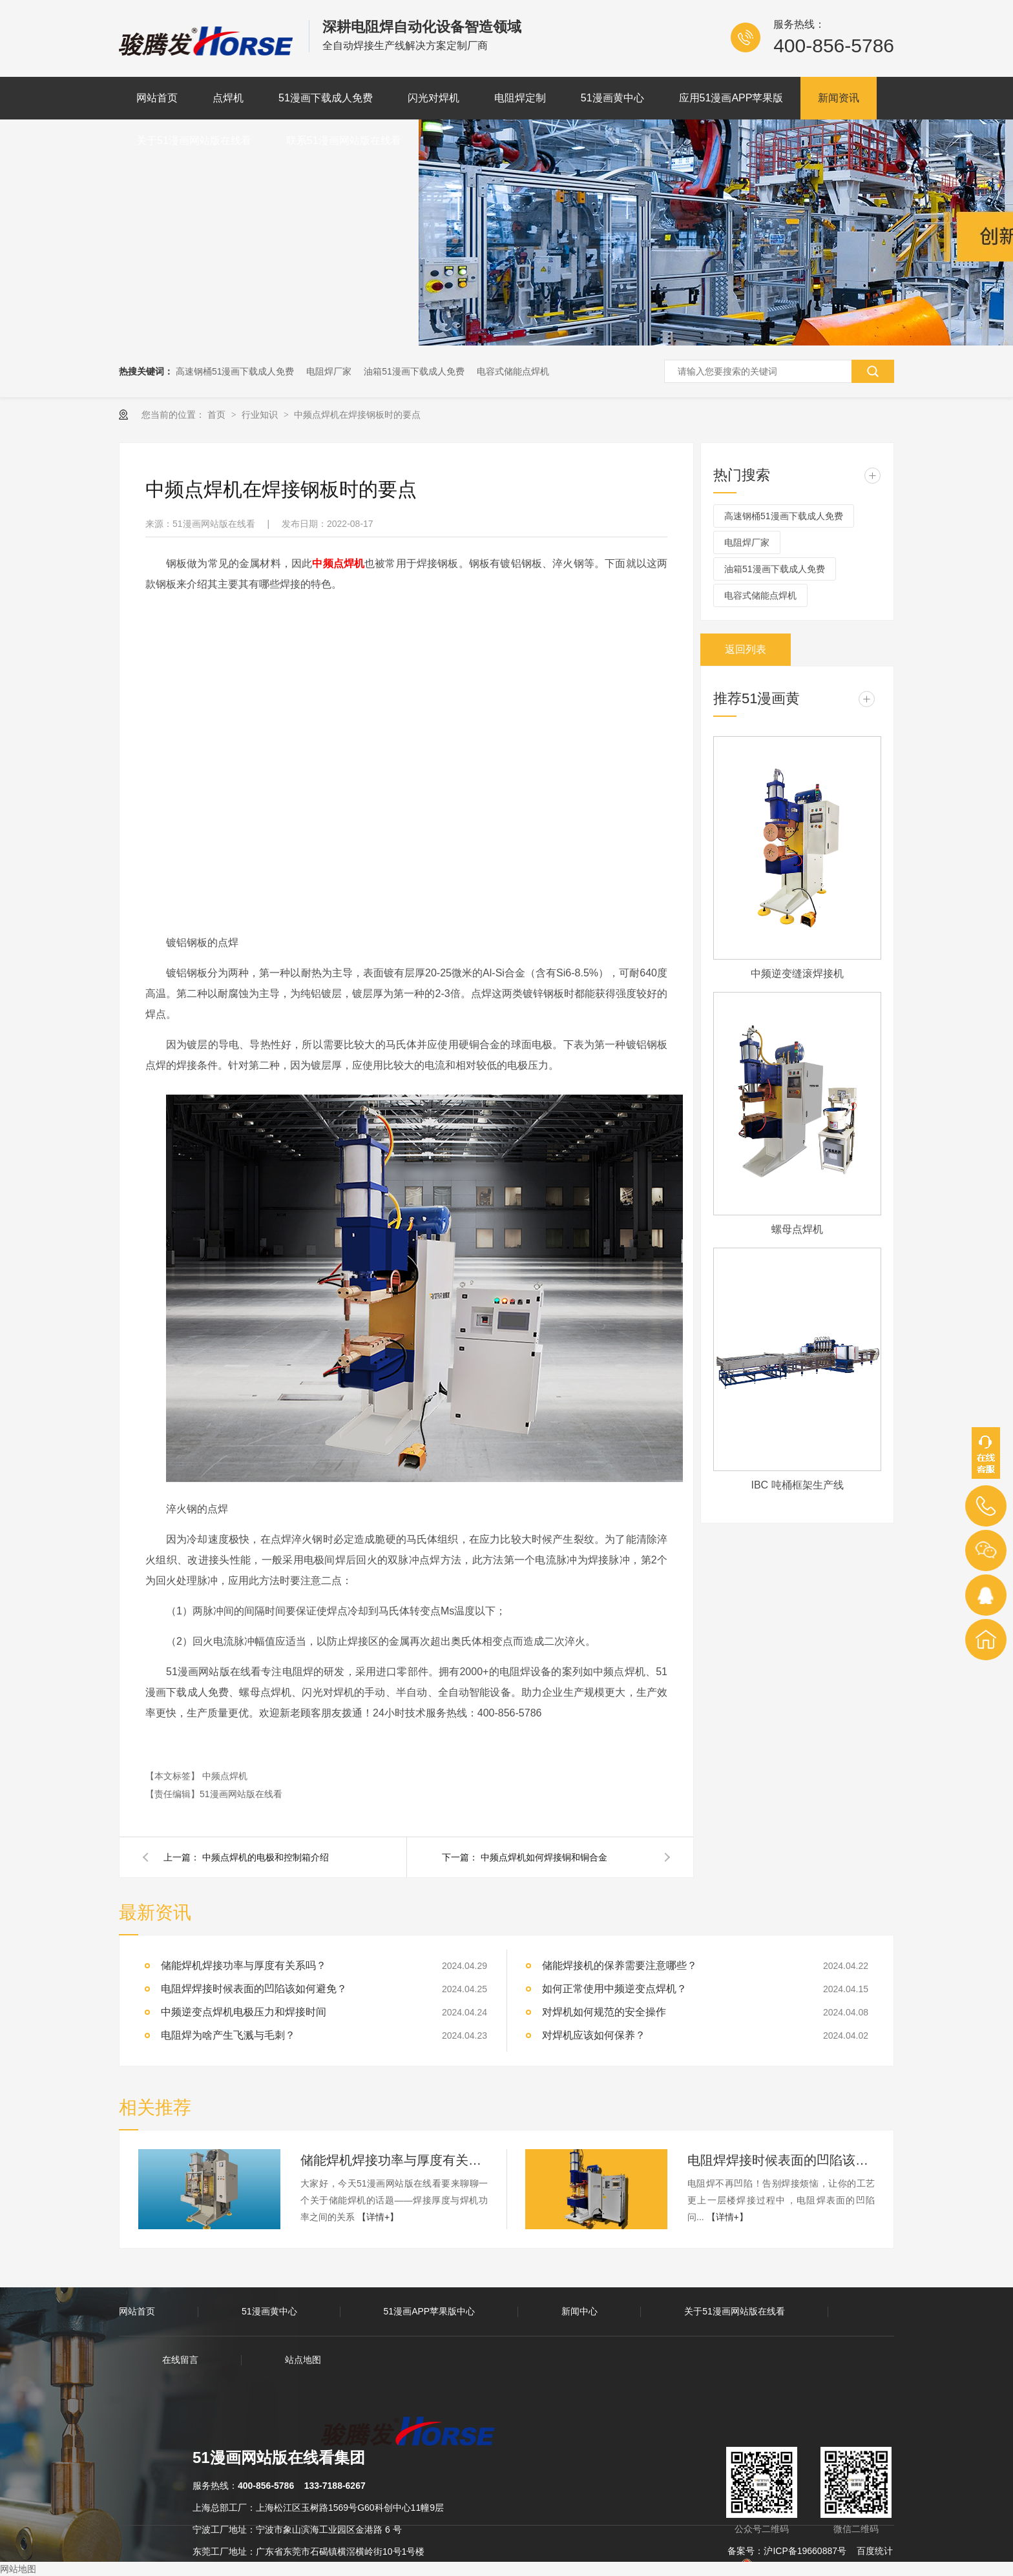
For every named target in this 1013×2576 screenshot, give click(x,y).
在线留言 (180, 2359)
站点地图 (303, 2359)
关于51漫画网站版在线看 (193, 140)
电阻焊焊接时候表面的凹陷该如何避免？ (254, 1988)
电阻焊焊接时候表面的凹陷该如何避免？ (781, 2160)
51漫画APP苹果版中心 (429, 2311)
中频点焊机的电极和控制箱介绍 (265, 1857)
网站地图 (18, 2569)
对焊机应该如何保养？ (593, 2035)
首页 (217, 414)
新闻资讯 (838, 97)
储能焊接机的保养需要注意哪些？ (619, 1965)
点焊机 (228, 97)
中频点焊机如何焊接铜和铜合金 (544, 1857)
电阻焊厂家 (328, 371)
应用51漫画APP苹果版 (731, 97)
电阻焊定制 (520, 97)
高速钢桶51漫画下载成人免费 (235, 371)
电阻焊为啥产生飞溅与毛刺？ (228, 2035)
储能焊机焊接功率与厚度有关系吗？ (394, 2160)
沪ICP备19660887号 (805, 2551)
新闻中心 (579, 2311)
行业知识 (261, 414)
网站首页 (157, 97)
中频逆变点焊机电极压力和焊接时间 (243, 2011)
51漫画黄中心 (612, 97)
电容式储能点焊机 (513, 371)
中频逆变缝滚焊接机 (797, 973)
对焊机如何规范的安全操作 (604, 2011)
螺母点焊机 (797, 1229)
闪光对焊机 (433, 97)
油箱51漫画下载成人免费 (414, 371)
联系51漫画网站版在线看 (343, 140)
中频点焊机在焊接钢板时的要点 (357, 414)
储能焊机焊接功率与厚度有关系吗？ (243, 1965)
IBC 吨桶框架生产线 (797, 1484)
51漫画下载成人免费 (325, 97)
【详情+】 (378, 2217)
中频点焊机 (224, 1776)
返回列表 (745, 649)
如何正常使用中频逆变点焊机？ (614, 1988)
